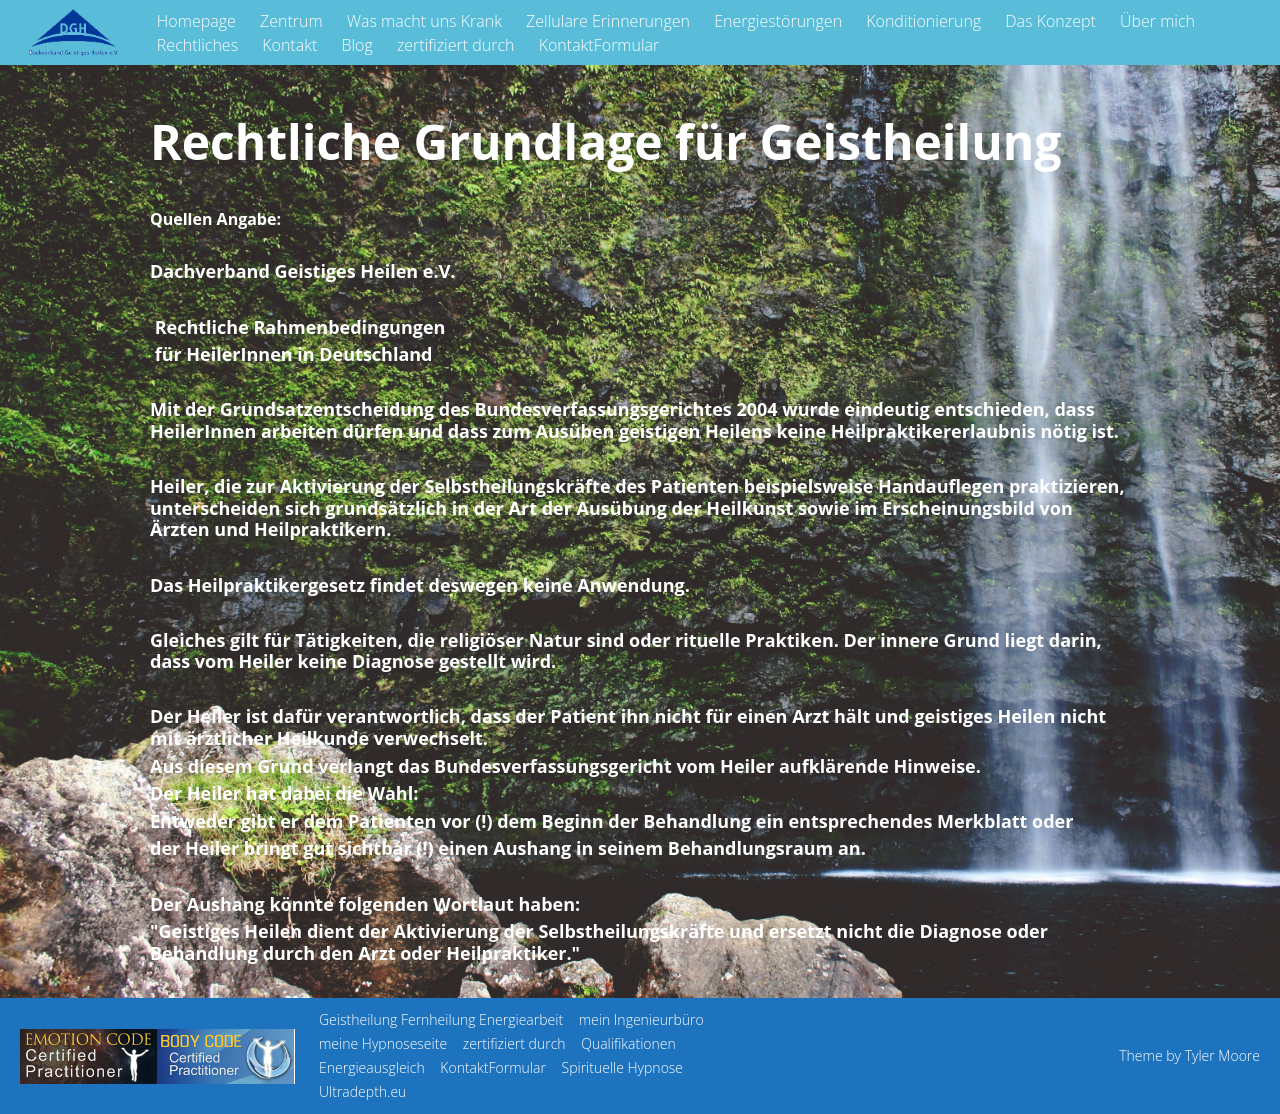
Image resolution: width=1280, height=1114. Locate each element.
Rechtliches (197, 45)
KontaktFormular (599, 45)
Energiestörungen (778, 21)
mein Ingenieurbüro (641, 1019)
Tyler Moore (1222, 1055)
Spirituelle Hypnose (623, 1067)
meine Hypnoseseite (383, 1043)
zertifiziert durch (456, 45)
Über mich (1157, 21)
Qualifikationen (628, 1043)
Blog (356, 45)
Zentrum (291, 21)
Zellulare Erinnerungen (608, 21)
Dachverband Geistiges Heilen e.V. (302, 271)
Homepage (196, 21)
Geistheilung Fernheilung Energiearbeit (441, 1019)
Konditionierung (923, 21)
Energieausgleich (372, 1067)
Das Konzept (1050, 21)
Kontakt (289, 45)
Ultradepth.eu (362, 1091)
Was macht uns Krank (424, 21)
